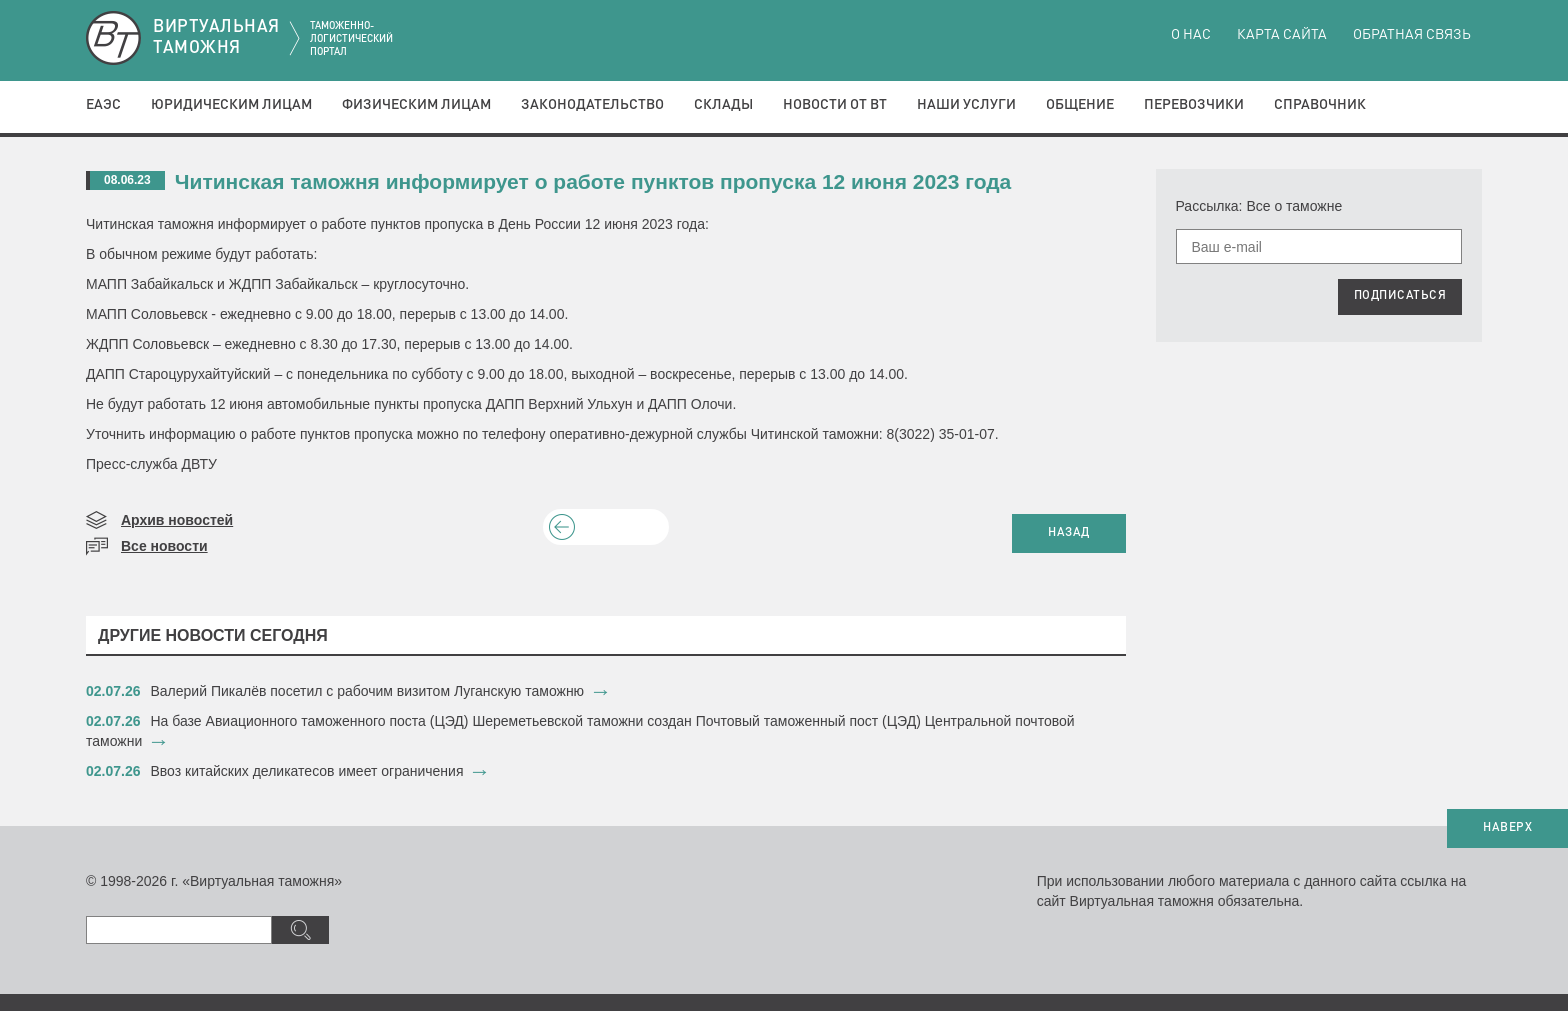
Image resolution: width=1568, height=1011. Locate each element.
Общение (1080, 105)
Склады (723, 105)
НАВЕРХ (1507, 828)
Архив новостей (177, 520)
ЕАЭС (103, 105)
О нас (1191, 35)
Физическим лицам (416, 105)
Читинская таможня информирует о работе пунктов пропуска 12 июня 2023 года (593, 181)
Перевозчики (1194, 105)
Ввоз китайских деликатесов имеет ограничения (307, 771)
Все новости (164, 546)
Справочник (1320, 105)
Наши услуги (966, 105)
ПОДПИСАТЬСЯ (1400, 296)
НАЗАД (1069, 533)
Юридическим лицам (231, 105)
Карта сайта (1282, 35)
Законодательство (592, 105)
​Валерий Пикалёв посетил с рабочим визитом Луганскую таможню (368, 691)
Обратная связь (1412, 35)
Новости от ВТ (835, 105)
